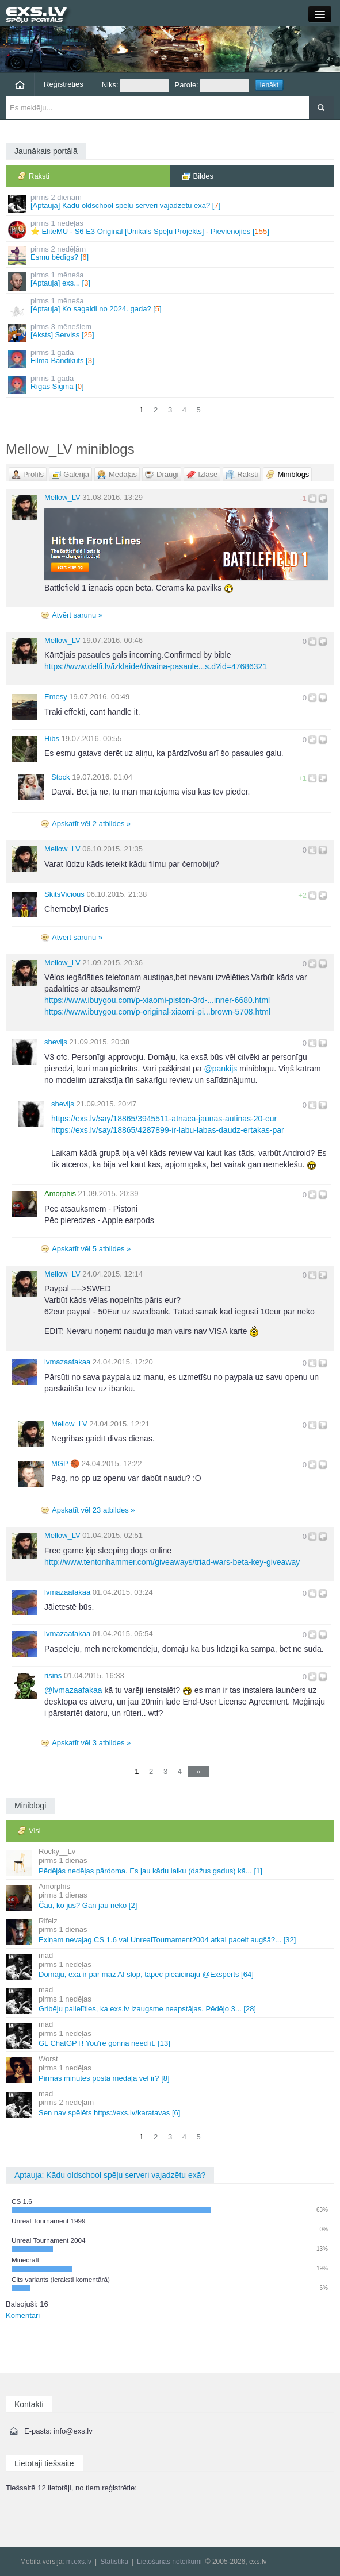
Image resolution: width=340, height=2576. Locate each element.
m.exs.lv (78, 2562)
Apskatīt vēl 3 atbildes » (91, 1742)
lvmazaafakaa (67, 1362)
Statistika (114, 2562)
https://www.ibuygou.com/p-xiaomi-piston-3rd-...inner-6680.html (157, 1000)
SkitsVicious (64, 894)
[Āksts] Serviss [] (171, 332)
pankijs (221, 1068)
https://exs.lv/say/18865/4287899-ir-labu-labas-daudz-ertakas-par (167, 1130)
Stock (60, 777)
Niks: (135, 85)
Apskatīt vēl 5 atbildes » (91, 1248)
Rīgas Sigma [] (171, 384)
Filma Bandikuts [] (171, 358)
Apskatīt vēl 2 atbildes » (91, 823)
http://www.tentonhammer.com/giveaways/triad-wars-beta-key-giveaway (172, 1562)
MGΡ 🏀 (65, 1463)
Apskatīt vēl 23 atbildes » (93, 1510)
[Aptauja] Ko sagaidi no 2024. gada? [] (171, 306)
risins (53, 1675)
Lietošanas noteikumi (169, 2562)
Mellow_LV (62, 497)
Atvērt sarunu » (77, 615)
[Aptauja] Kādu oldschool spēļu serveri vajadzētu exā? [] (171, 203)
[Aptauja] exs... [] (171, 281)
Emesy (55, 696)
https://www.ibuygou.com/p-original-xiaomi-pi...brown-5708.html (157, 1011)
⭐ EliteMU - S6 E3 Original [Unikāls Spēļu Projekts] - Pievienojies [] (171, 229)
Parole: (212, 85)
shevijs (55, 1042)
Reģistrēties (63, 84)
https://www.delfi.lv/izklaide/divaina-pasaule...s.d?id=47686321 (155, 666)
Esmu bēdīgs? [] (171, 255)
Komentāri (23, 2315)
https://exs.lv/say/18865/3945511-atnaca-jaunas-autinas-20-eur (164, 1118)
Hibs (51, 738)
